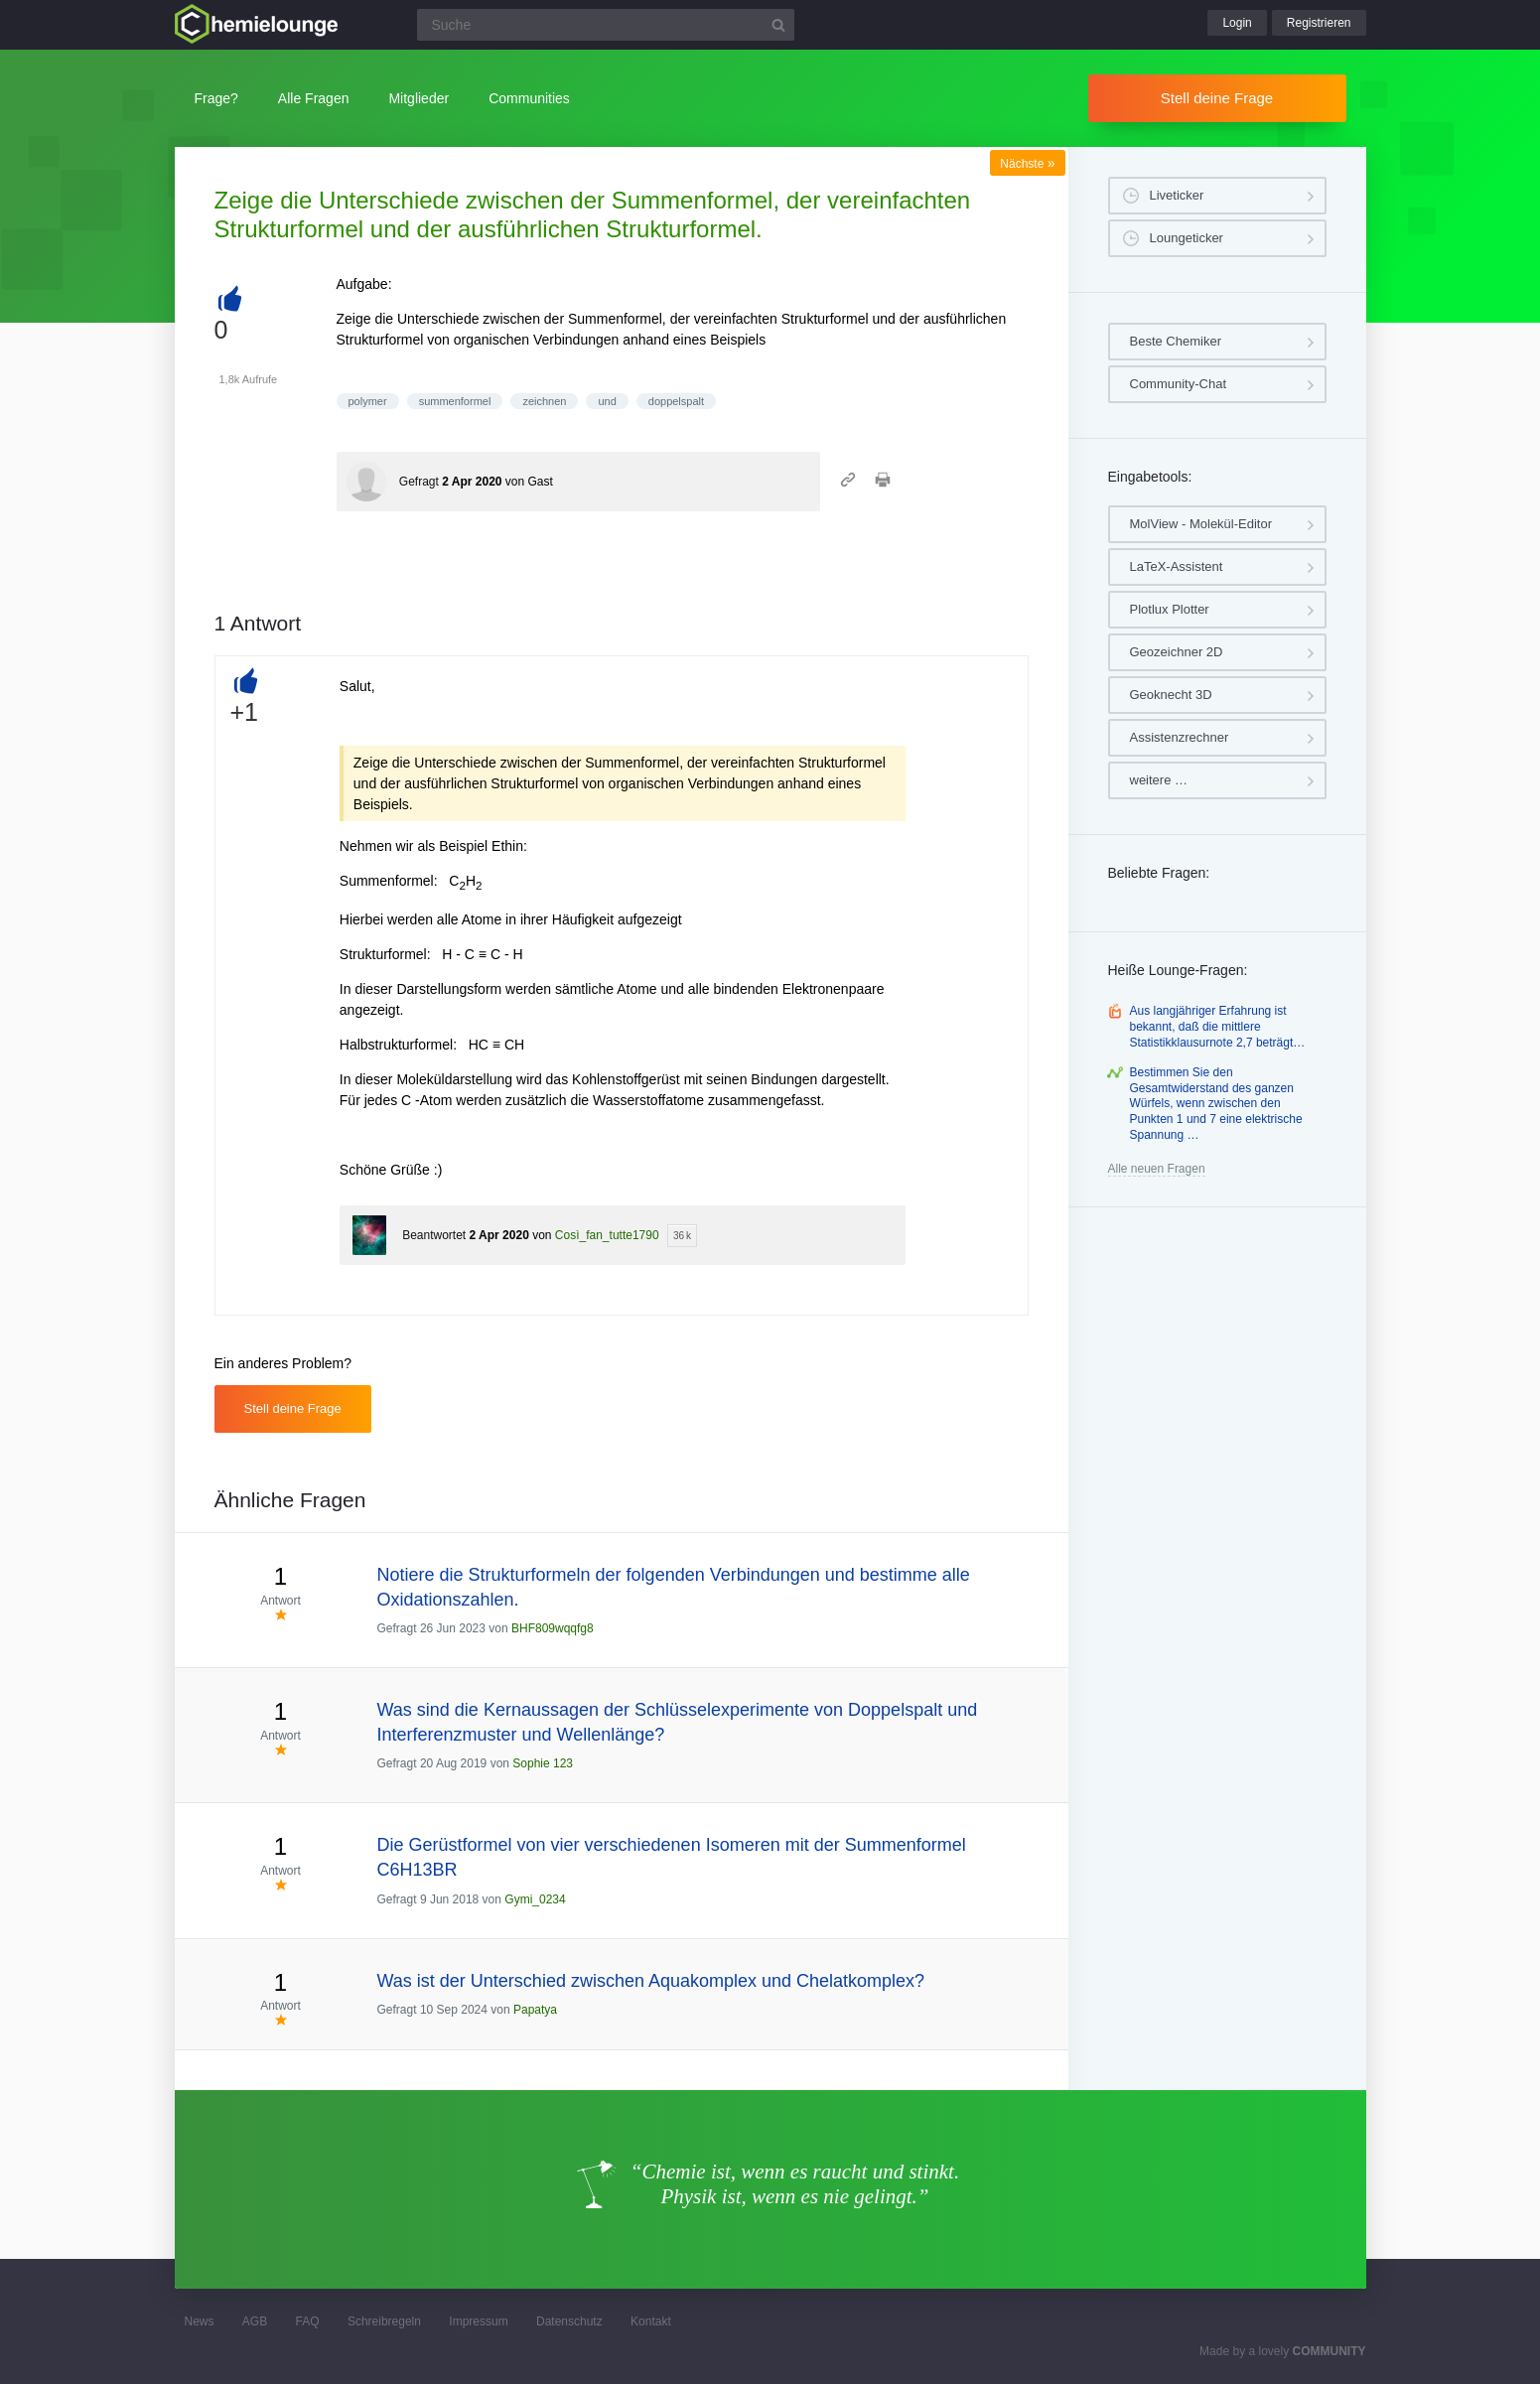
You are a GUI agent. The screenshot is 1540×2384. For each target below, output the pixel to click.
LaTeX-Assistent (1176, 566)
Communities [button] (529, 98)
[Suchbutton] (778, 25)
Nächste (1027, 164)
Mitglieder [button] (418, 98)
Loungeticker (1186, 237)
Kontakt (650, 2321)
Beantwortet (434, 1235)
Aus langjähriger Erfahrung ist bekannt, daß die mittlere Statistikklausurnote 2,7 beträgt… (1218, 1026)
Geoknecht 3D (1171, 694)
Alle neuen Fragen (1156, 1169)
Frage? (216, 98)
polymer (368, 401)
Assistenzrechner (1179, 737)
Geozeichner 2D (1176, 651)
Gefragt (419, 482)
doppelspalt (676, 401)
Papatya (535, 2010)
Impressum (478, 2321)
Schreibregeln (384, 2321)
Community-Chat (1178, 383)
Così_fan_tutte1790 (607, 1235)
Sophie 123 (542, 1763)
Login (1236, 23)
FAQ (308, 2321)
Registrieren (1319, 23)
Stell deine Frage (1217, 97)
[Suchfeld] (605, 25)
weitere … (1159, 779)
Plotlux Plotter (1169, 609)
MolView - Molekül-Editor (1201, 523)
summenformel (455, 401)
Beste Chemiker (1175, 341)
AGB (254, 2321)
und (607, 401)
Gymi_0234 (534, 1899)
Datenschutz (569, 2321)
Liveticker (1177, 195)
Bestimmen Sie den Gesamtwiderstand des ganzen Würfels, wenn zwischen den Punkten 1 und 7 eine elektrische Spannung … (1216, 1103)
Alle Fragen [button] (314, 98)
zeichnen (544, 401)
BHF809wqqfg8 (552, 1628)
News (199, 2321)
